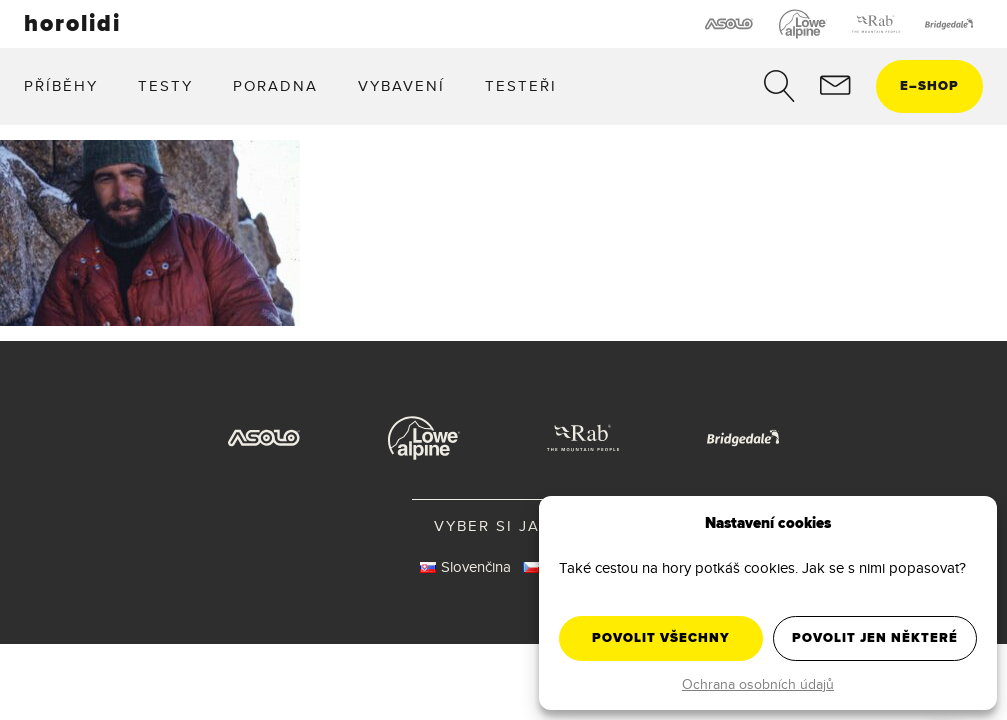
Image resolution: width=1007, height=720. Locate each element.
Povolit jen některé (875, 637)
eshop (929, 85)
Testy (165, 85)
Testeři (521, 85)
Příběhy (61, 85)
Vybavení (401, 85)
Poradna (275, 85)
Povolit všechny (661, 637)
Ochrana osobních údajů (758, 684)
